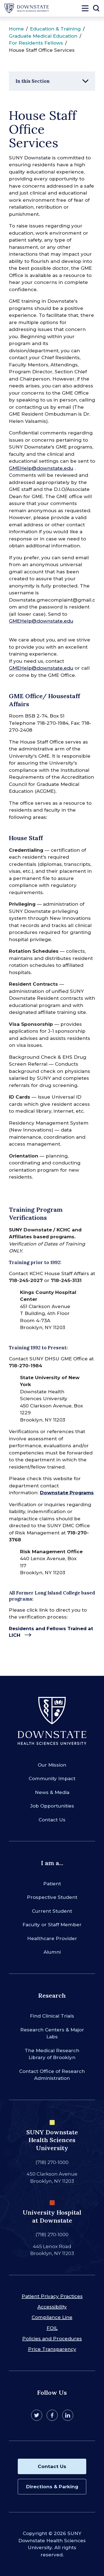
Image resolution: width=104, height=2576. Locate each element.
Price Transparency (52, 2349)
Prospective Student (52, 1897)
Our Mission (52, 1765)
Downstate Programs (67, 1492)
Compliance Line (52, 2317)
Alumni (52, 1952)
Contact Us (52, 1819)
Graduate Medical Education (43, 36)
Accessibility (52, 2307)
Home (16, 29)
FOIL (52, 2328)
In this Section (33, 81)
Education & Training (55, 29)
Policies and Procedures (52, 2338)
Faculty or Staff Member (52, 1924)
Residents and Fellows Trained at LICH (51, 1632)
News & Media (52, 1792)
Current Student (52, 1911)
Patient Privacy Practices (52, 2296)
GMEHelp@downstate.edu (41, 468)
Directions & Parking (52, 2486)
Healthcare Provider (52, 1938)
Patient (52, 1883)
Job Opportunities (52, 1806)
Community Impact (52, 1778)
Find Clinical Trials (52, 2016)
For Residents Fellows (36, 43)
